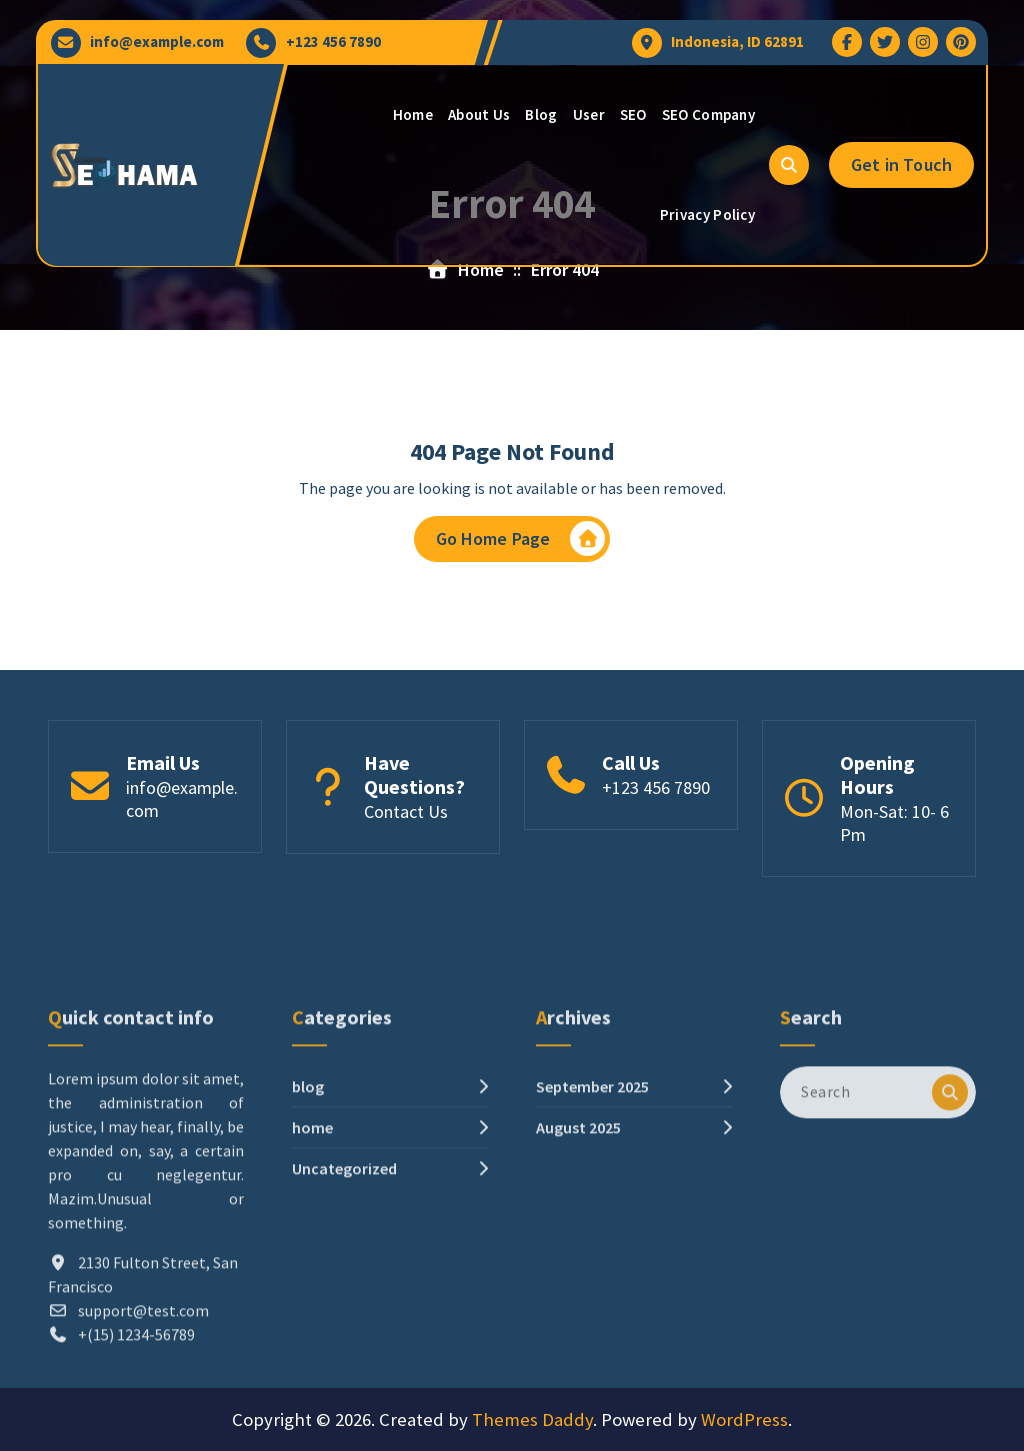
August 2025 (578, 1259)
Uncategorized (344, 1300)
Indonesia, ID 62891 (737, 42)
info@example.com (157, 42)
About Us (479, 114)
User (589, 114)
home (312, 1259)
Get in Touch (901, 164)
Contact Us (406, 818)
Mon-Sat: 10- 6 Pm (894, 830)
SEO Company (708, 114)
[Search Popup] (789, 165)
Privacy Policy (707, 214)
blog (308, 1218)
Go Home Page (521, 543)
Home (413, 114)
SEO (633, 114)
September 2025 (592, 1218)
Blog (541, 114)
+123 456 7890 (333, 42)
